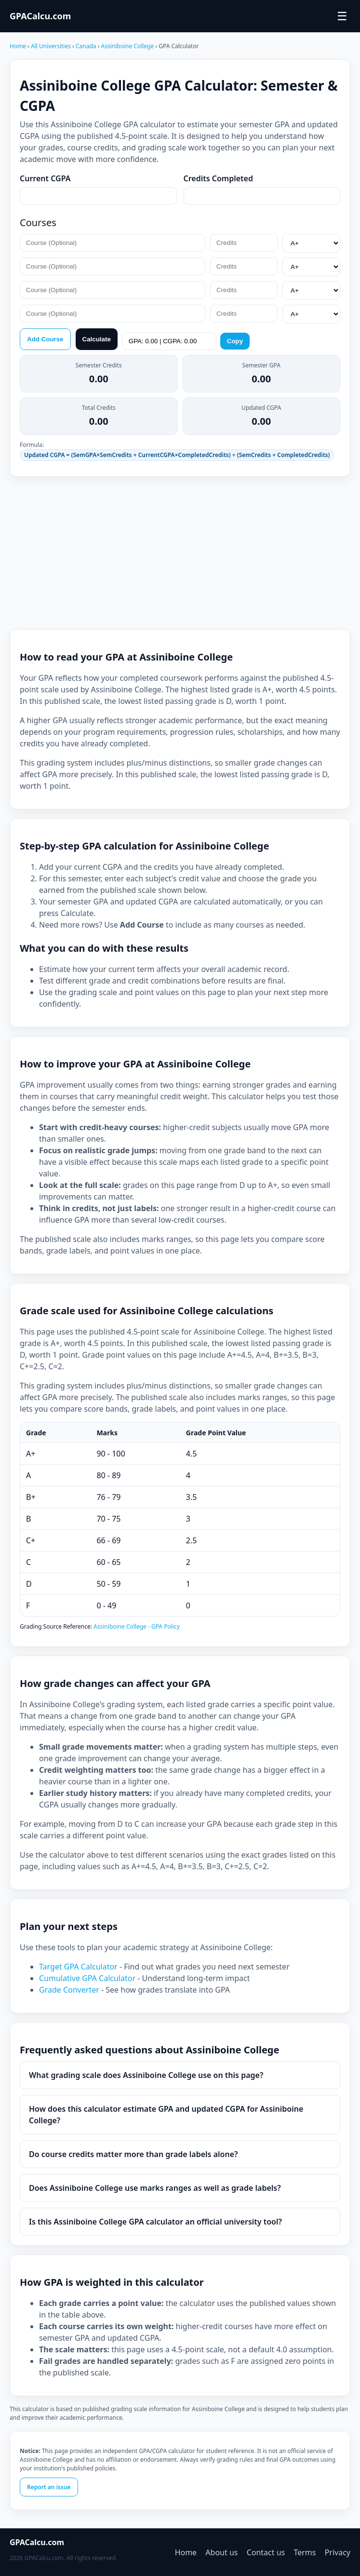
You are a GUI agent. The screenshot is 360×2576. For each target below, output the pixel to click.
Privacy (337, 2552)
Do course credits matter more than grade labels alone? (133, 2154)
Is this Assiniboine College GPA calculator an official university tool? (155, 2221)
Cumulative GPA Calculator (88, 1978)
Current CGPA (45, 178)
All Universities (51, 46)
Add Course (45, 339)
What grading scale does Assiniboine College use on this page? (146, 2075)
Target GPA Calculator (79, 1966)
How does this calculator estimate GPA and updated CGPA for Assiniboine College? (166, 2115)
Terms (304, 2552)
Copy (235, 341)
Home (18, 46)
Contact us (266, 2552)
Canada (87, 46)
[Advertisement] (180, 553)
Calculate (96, 339)
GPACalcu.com (40, 16)
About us (221, 2552)
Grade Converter (70, 1989)
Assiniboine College (128, 46)
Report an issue (49, 2487)
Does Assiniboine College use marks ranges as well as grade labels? (155, 2188)
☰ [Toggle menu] (342, 16)
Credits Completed (218, 178)
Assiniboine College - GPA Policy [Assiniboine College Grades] (136, 1626)
